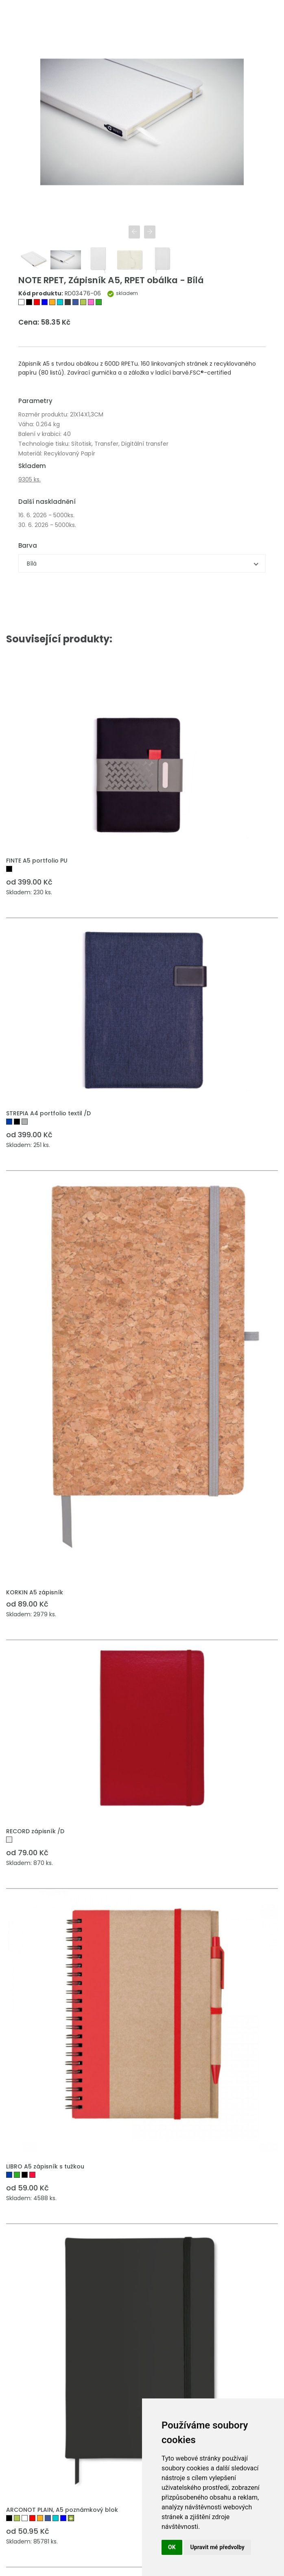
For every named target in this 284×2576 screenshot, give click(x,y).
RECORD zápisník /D (35, 1832)
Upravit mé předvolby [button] (217, 2547)
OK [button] (172, 2547)
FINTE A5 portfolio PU (37, 861)
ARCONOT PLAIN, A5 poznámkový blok (62, 2510)
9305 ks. (29, 480)
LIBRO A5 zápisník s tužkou (45, 2167)
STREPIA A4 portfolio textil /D (48, 1114)
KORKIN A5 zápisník (34, 1593)
